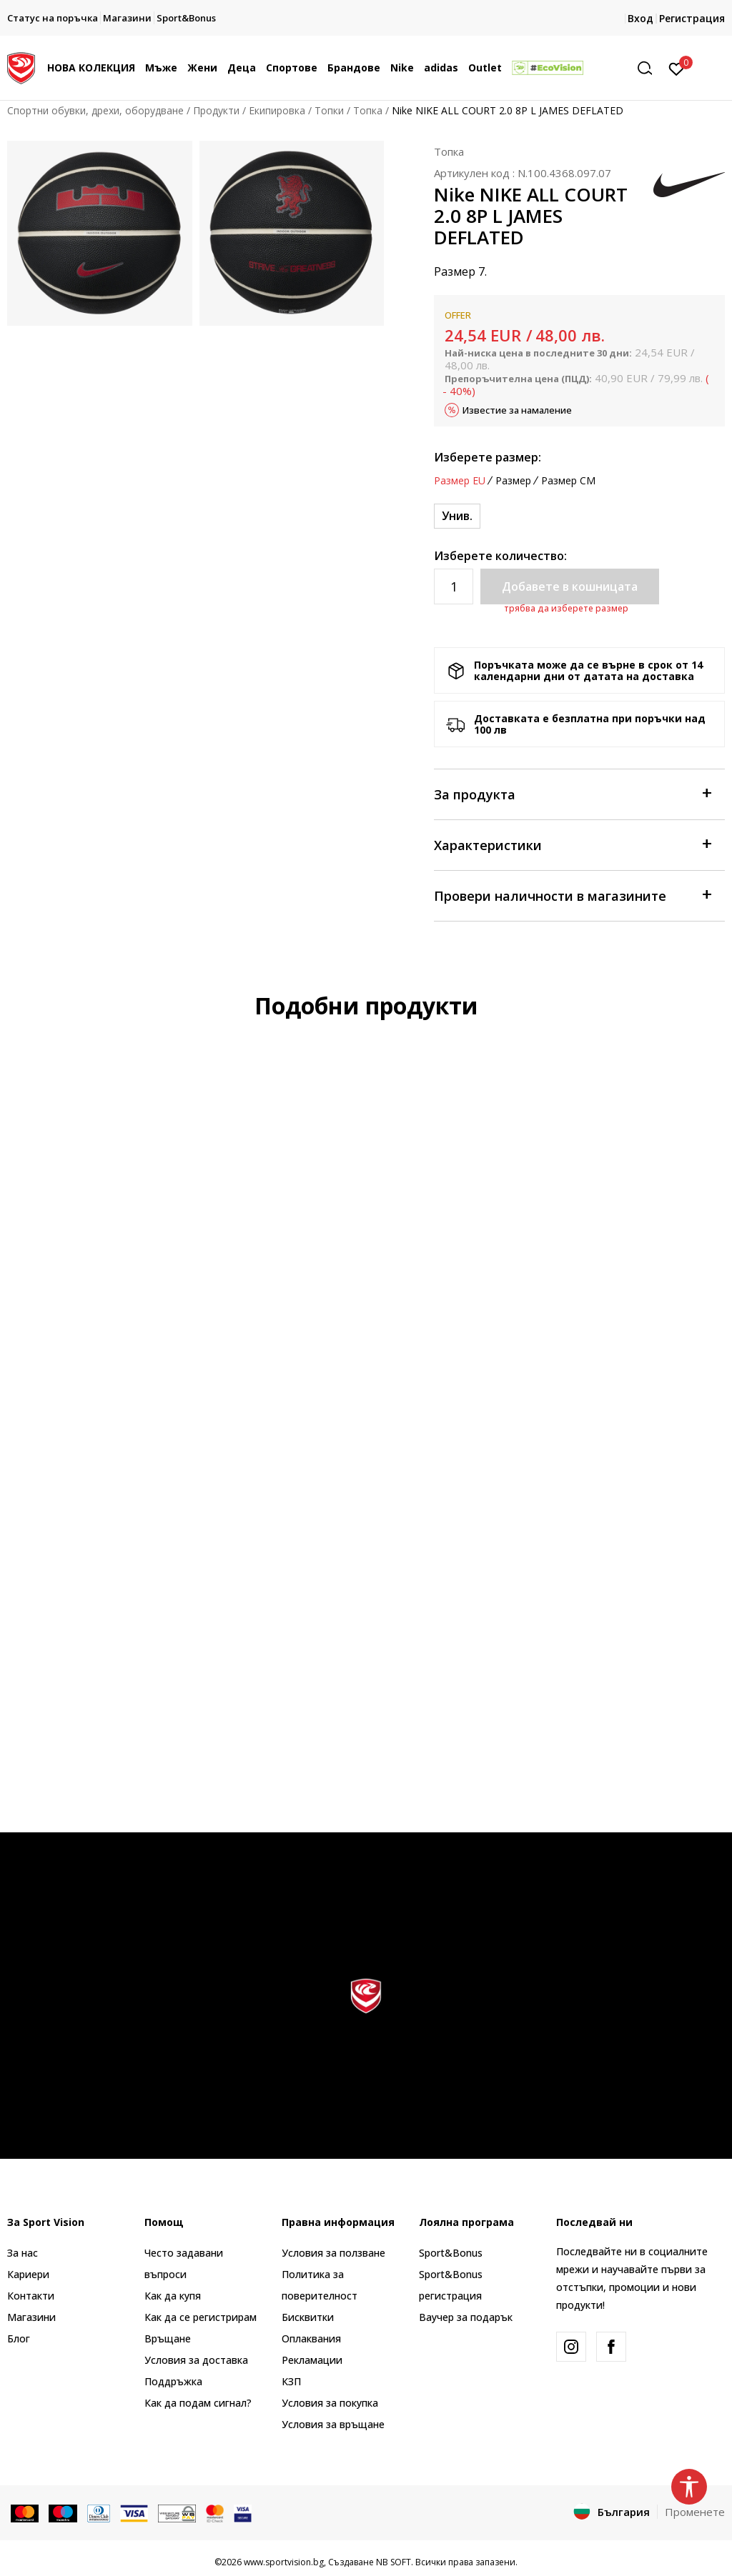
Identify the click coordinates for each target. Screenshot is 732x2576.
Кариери (28, 2274)
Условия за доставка (196, 2360)
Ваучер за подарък (466, 2317)
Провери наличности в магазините (572, 894)
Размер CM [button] (568, 480)
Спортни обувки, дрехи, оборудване (95, 110)
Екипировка (277, 110)
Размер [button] (513, 480)
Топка (367, 110)
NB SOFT (393, 2562)
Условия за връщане (333, 2424)
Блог (18, 2338)
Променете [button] (695, 2512)
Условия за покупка (330, 2403)
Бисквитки (308, 2317)
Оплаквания (311, 2338)
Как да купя (172, 2295)
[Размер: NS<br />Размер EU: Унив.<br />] (457, 516)
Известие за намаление (517, 410)
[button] (650, 68)
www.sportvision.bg (284, 2562)
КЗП (291, 2381)
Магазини (31, 2317)
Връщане (167, 2338)
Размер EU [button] (459, 480)
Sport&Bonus (451, 2253)
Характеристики (572, 844)
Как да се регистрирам (200, 2317)
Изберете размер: (487, 457)
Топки (329, 110)
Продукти (216, 110)
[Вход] (677, 68)
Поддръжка (173, 2381)
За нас (22, 2253)
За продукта (572, 793)
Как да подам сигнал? (198, 2403)
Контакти (30, 2295)
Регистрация (692, 18)
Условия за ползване (333, 2253)
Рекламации (312, 2360)
